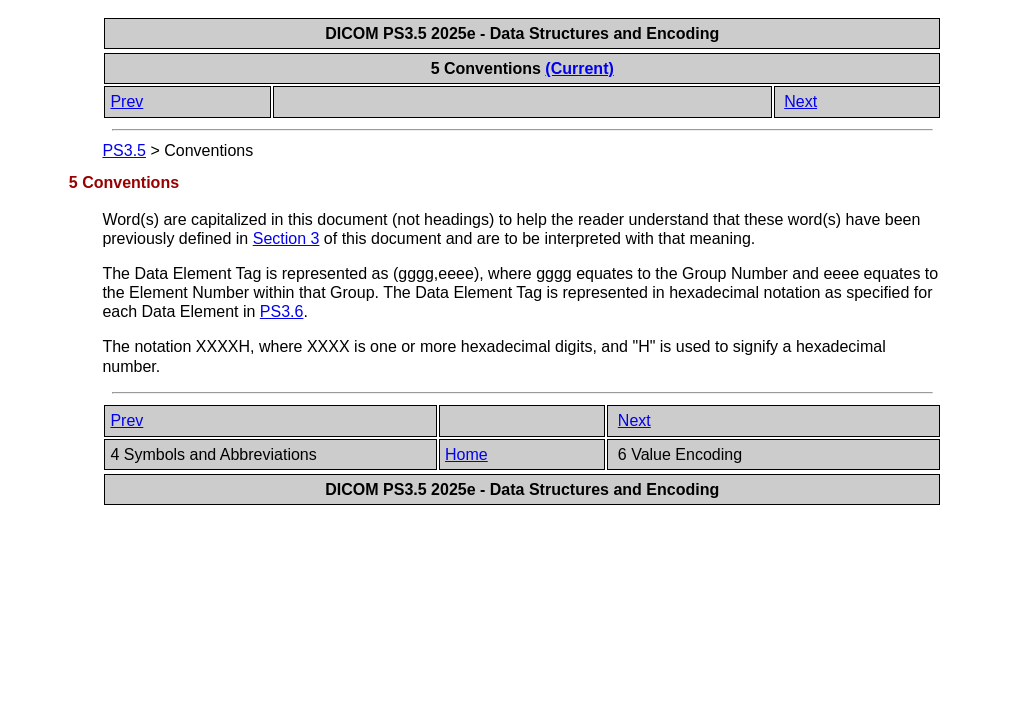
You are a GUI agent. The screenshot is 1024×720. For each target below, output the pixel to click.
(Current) (579, 68)
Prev (126, 101)
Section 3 (286, 238)
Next (800, 101)
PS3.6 (282, 311)
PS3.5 (124, 150)
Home (466, 454)
